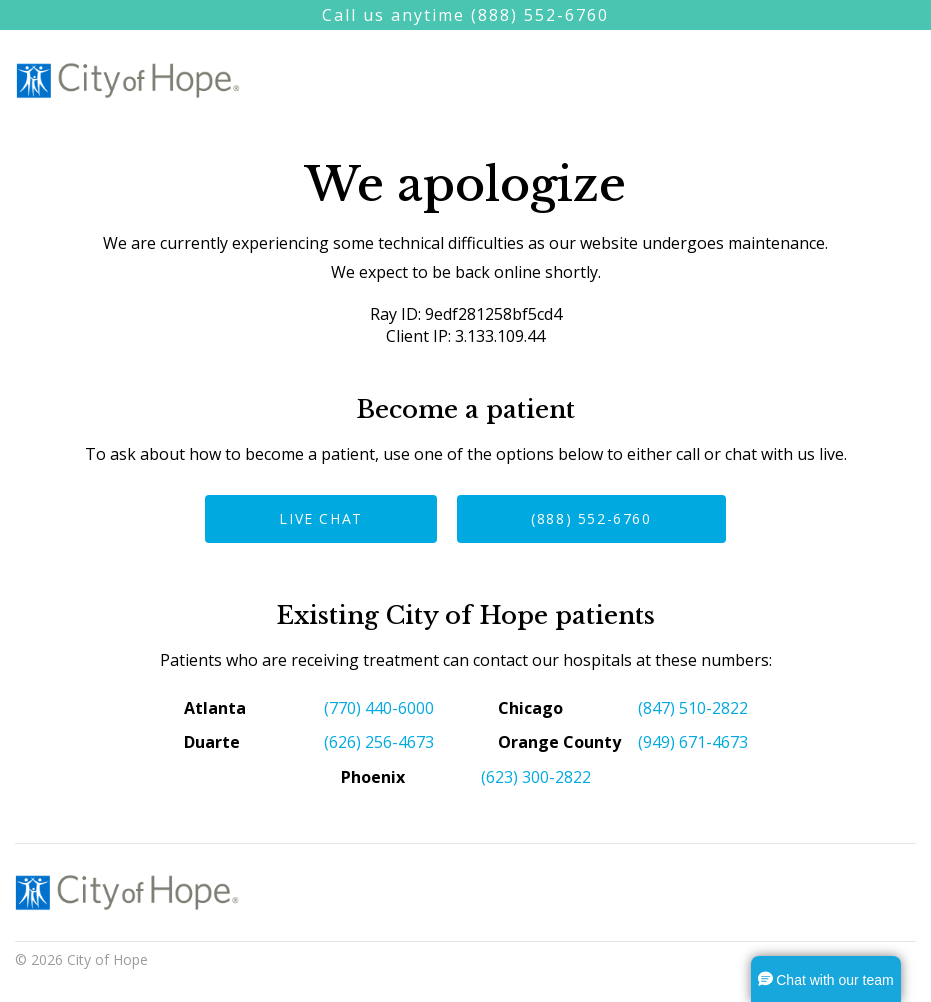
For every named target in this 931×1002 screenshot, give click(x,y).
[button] (826, 979)
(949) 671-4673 (693, 742)
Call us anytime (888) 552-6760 (465, 15)
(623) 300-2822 (536, 777)
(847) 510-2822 (693, 708)
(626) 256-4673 (379, 742)
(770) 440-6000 (379, 708)
